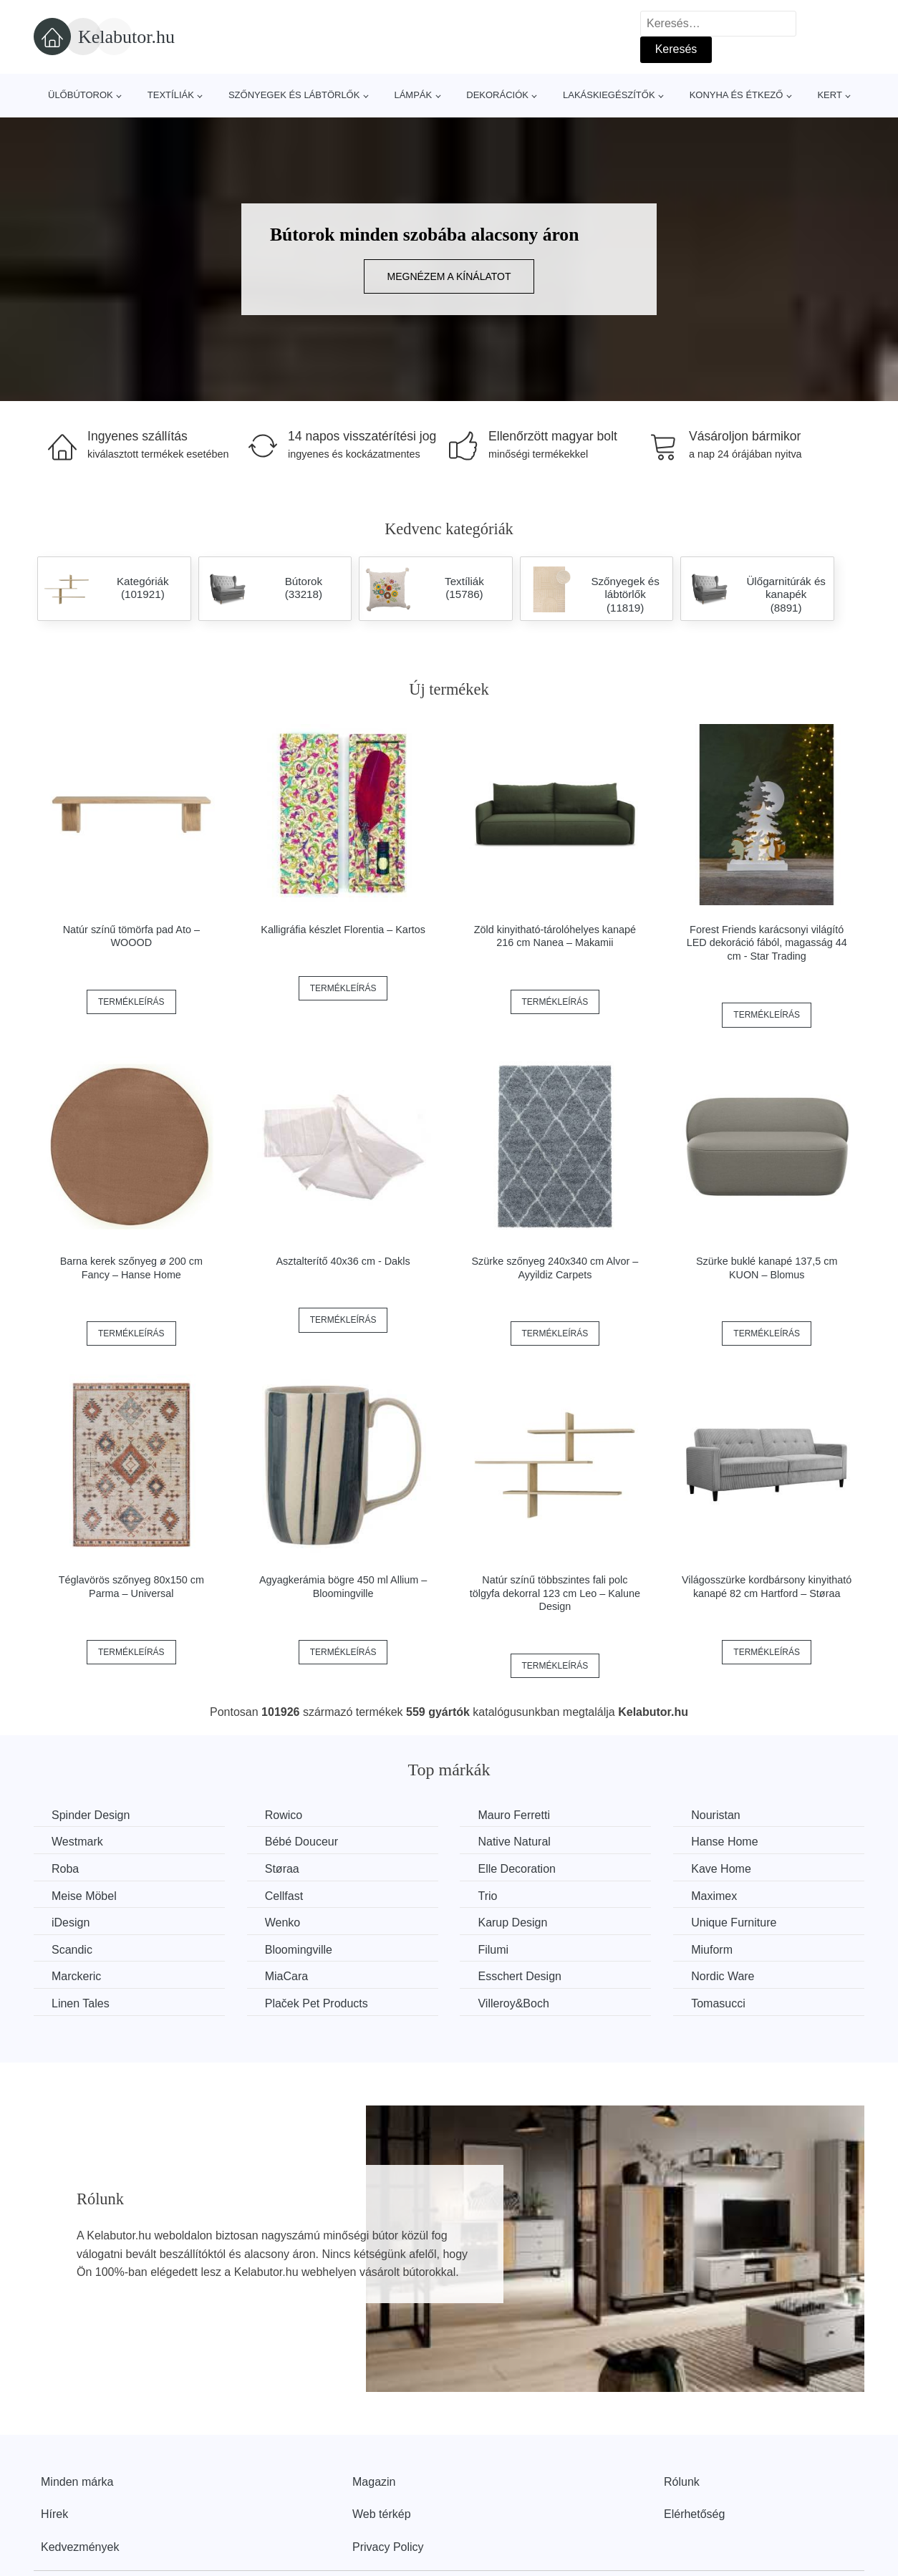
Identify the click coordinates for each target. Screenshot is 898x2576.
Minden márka (77, 2482)
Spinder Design (91, 1815)
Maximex (714, 1896)
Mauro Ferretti (513, 1815)
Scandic (72, 1950)
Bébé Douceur (301, 1841)
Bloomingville (298, 1950)
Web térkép (381, 2514)
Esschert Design (519, 1976)
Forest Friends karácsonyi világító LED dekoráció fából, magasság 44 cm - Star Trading (767, 943)
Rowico (283, 1815)
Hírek (54, 2514)
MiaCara (286, 1976)
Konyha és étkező (736, 95)
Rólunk (682, 2482)
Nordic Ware (722, 1976)
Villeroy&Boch (513, 2003)
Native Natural (514, 1841)
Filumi (493, 1950)
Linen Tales (81, 2003)
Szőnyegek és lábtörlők (294, 95)
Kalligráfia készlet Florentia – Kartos (343, 929)
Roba (65, 1869)
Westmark (77, 1841)
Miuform (712, 1950)
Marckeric (76, 1976)
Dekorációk (497, 95)
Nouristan (715, 1815)
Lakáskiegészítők (609, 95)
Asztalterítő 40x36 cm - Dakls (343, 1261)
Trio (487, 1896)
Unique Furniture (733, 1922)
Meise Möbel (84, 1896)
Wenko (283, 1922)
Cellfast (284, 1896)
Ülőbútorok (80, 95)
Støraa (282, 1869)
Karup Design (512, 1922)
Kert (829, 95)
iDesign (71, 1922)
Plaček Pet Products (316, 2003)
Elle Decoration (517, 1869)
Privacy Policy (388, 2547)
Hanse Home (724, 1841)
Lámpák (413, 95)
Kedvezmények (80, 2547)
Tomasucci (718, 2003)
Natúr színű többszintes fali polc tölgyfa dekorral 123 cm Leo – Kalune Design (555, 1593)
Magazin (373, 2482)
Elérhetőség (694, 2514)
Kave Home (721, 1869)
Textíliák (171, 95)
